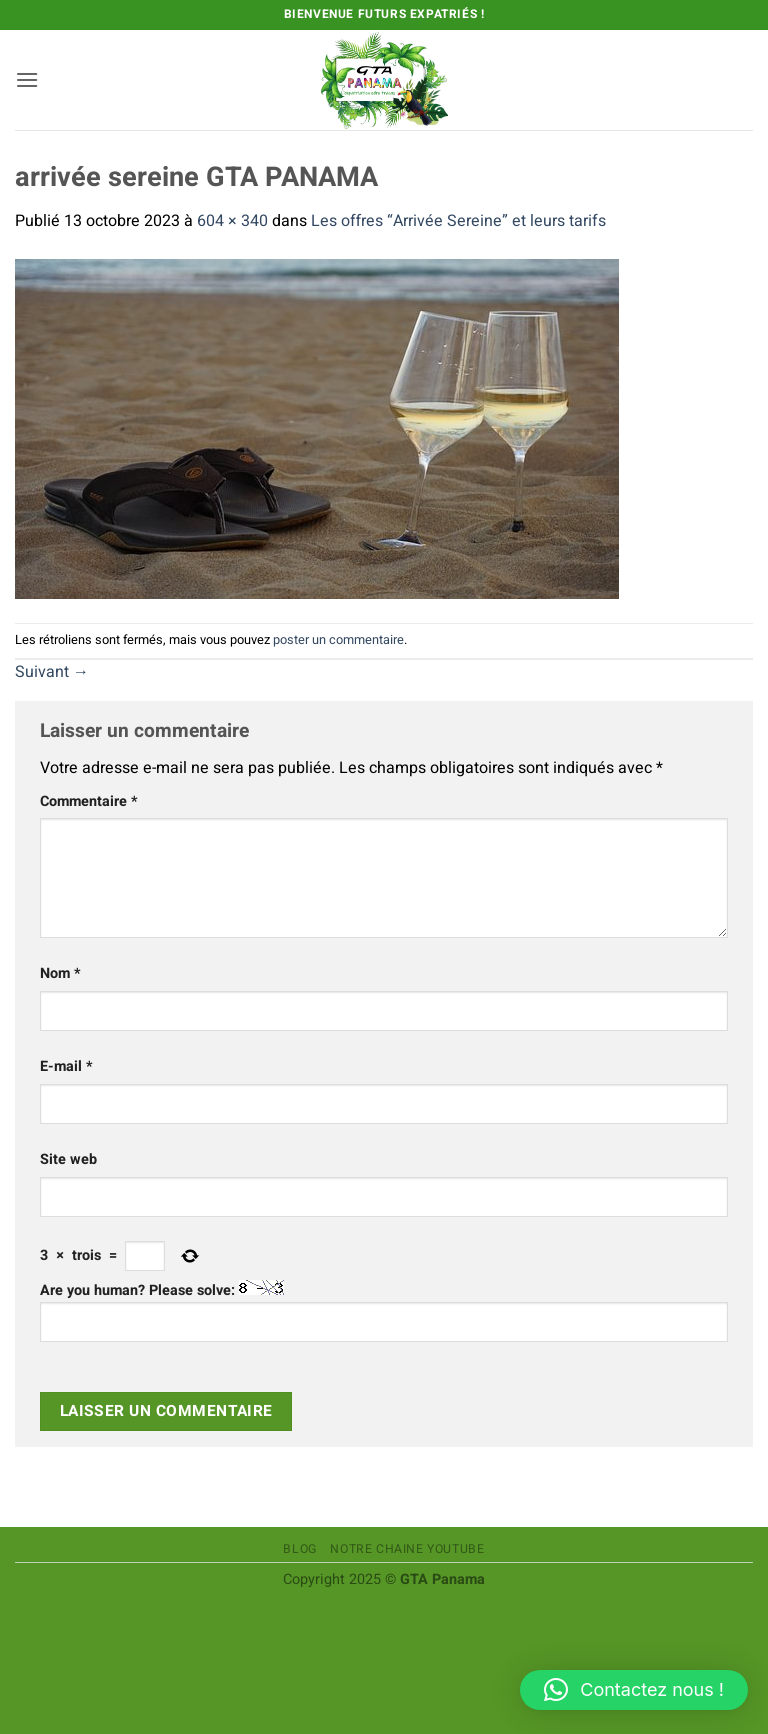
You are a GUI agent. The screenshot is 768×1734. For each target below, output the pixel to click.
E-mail (66, 1066)
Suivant (52, 672)
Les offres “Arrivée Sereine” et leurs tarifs (458, 221)
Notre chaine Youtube (407, 1549)
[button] (27, 79)
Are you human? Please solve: (384, 1311)
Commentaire (89, 801)
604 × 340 (232, 221)
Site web (68, 1159)
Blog (299, 1549)
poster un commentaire (338, 640)
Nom (60, 973)
